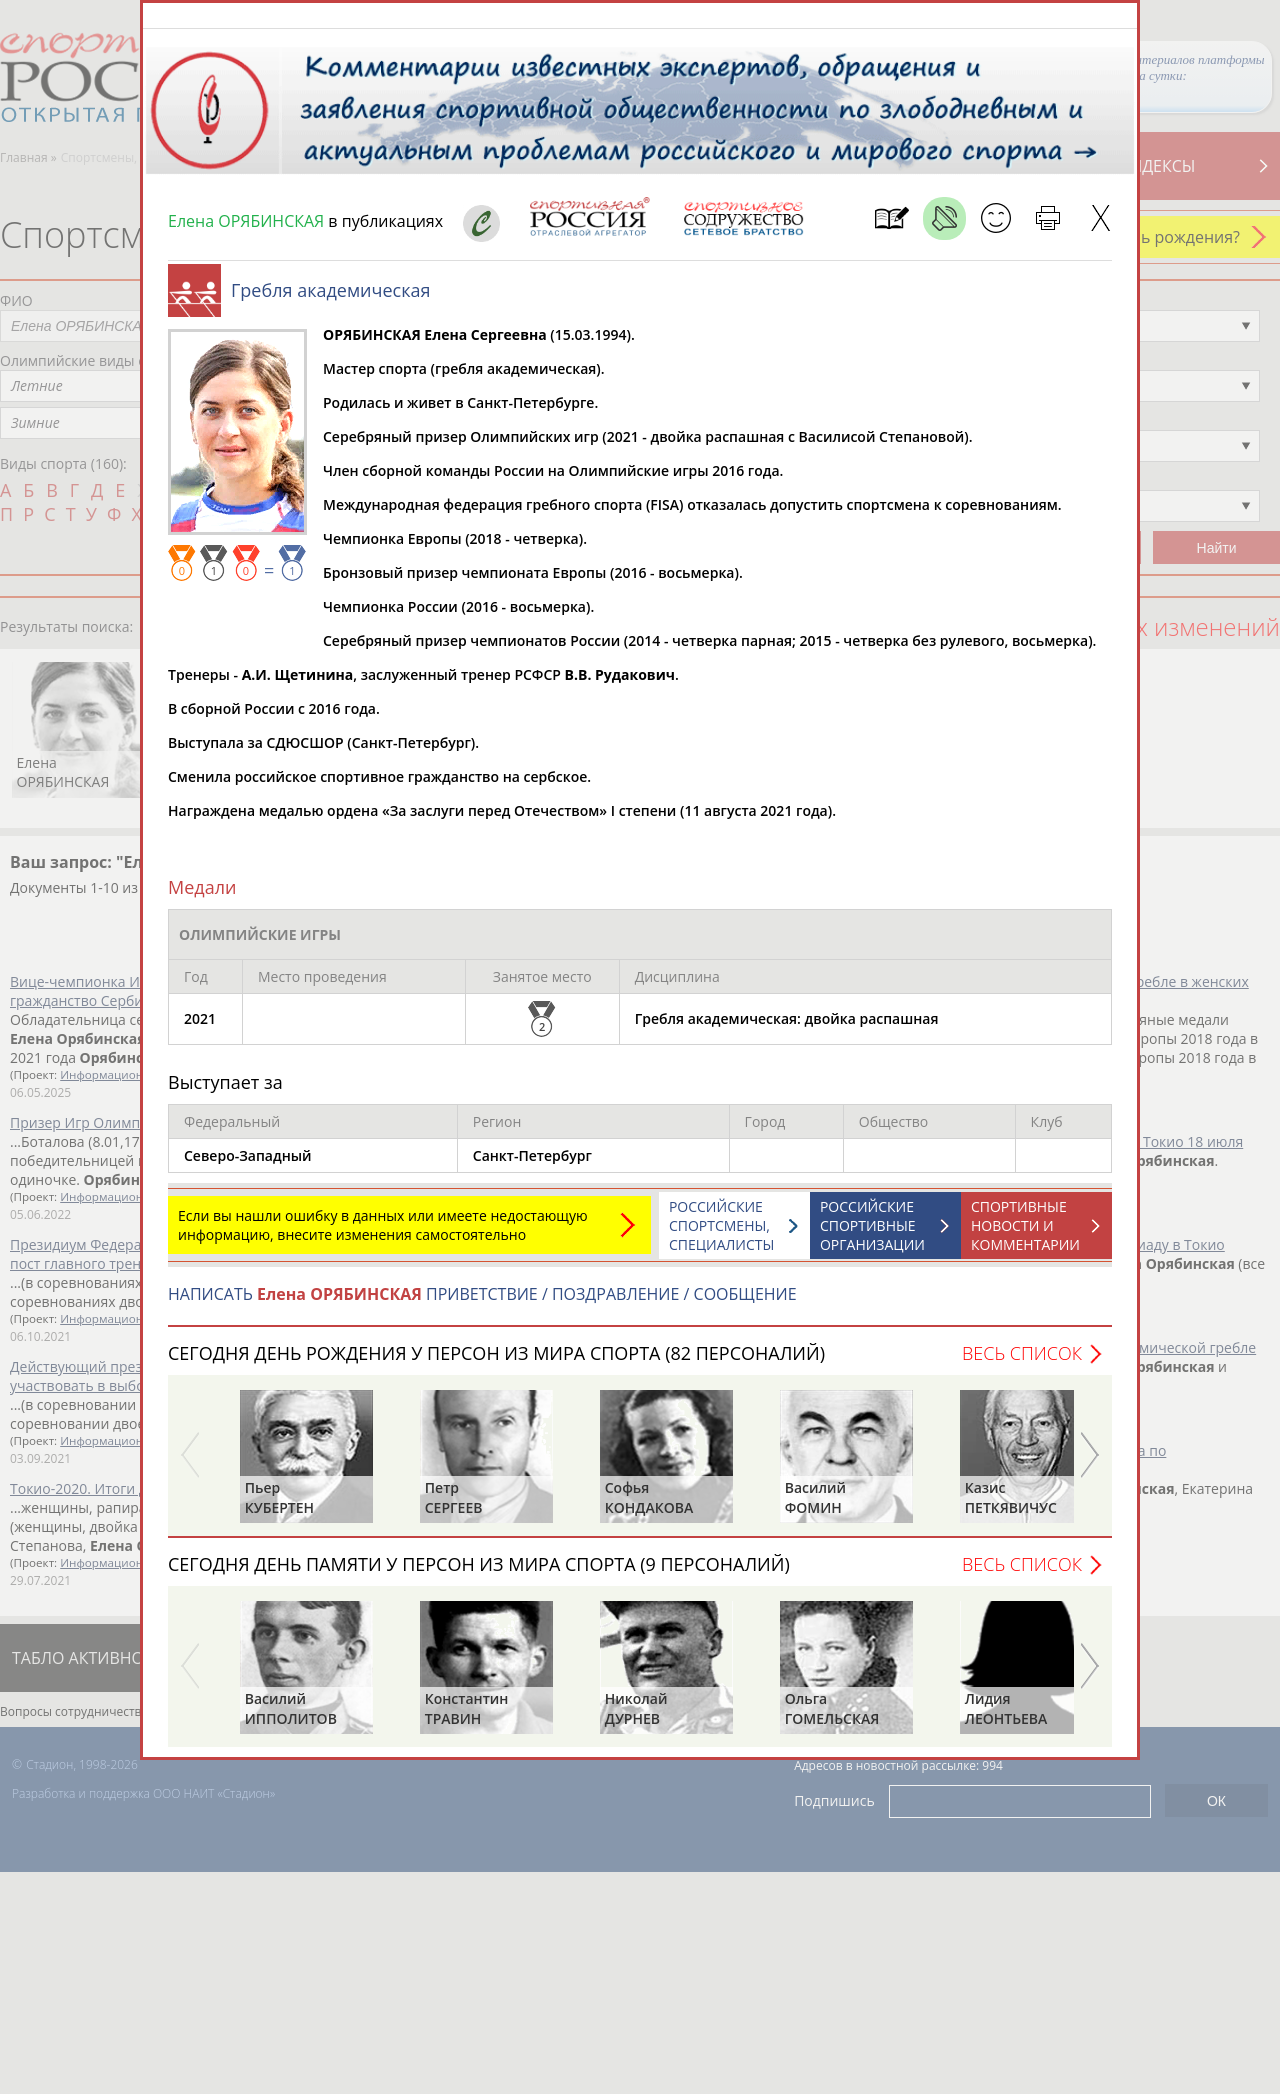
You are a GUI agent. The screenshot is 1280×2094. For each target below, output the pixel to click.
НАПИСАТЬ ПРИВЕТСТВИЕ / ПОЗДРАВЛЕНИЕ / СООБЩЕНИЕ (482, 1304)
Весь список (1022, 1363)
